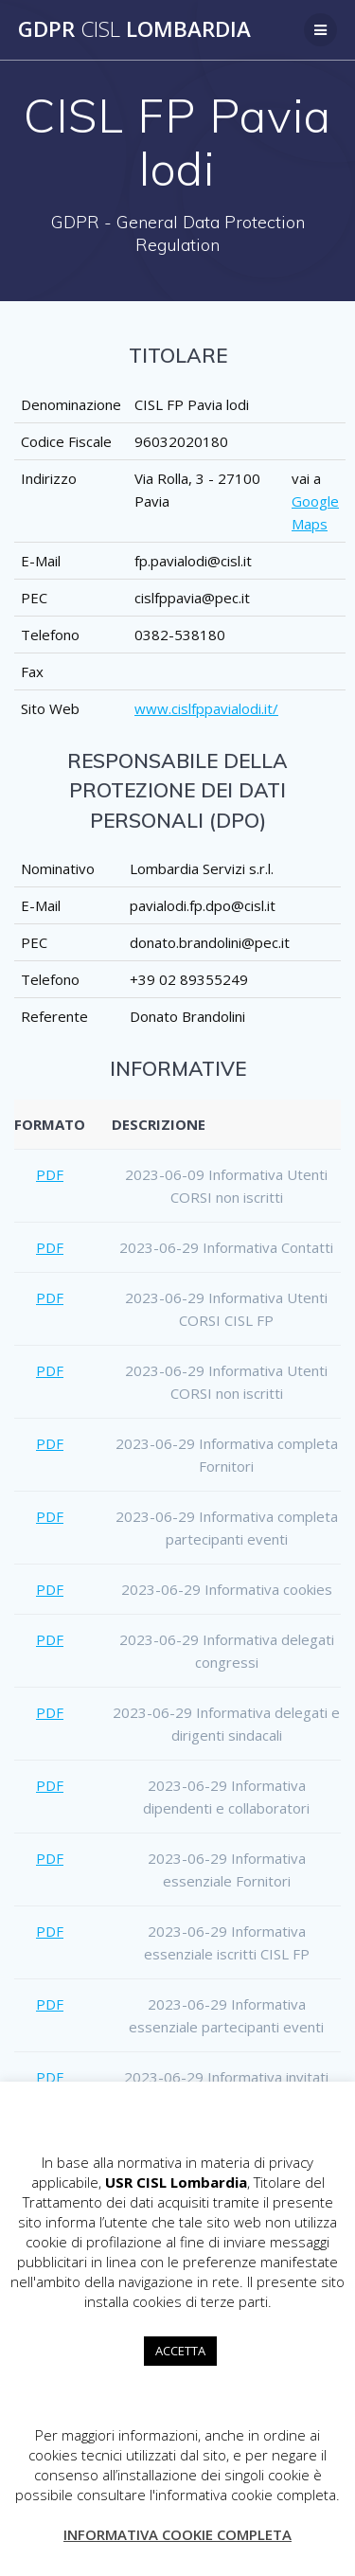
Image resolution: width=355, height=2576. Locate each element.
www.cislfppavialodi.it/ (206, 708)
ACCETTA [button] (180, 2350)
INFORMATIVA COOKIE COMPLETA (177, 2534)
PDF (49, 1174)
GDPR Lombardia (134, 29)
